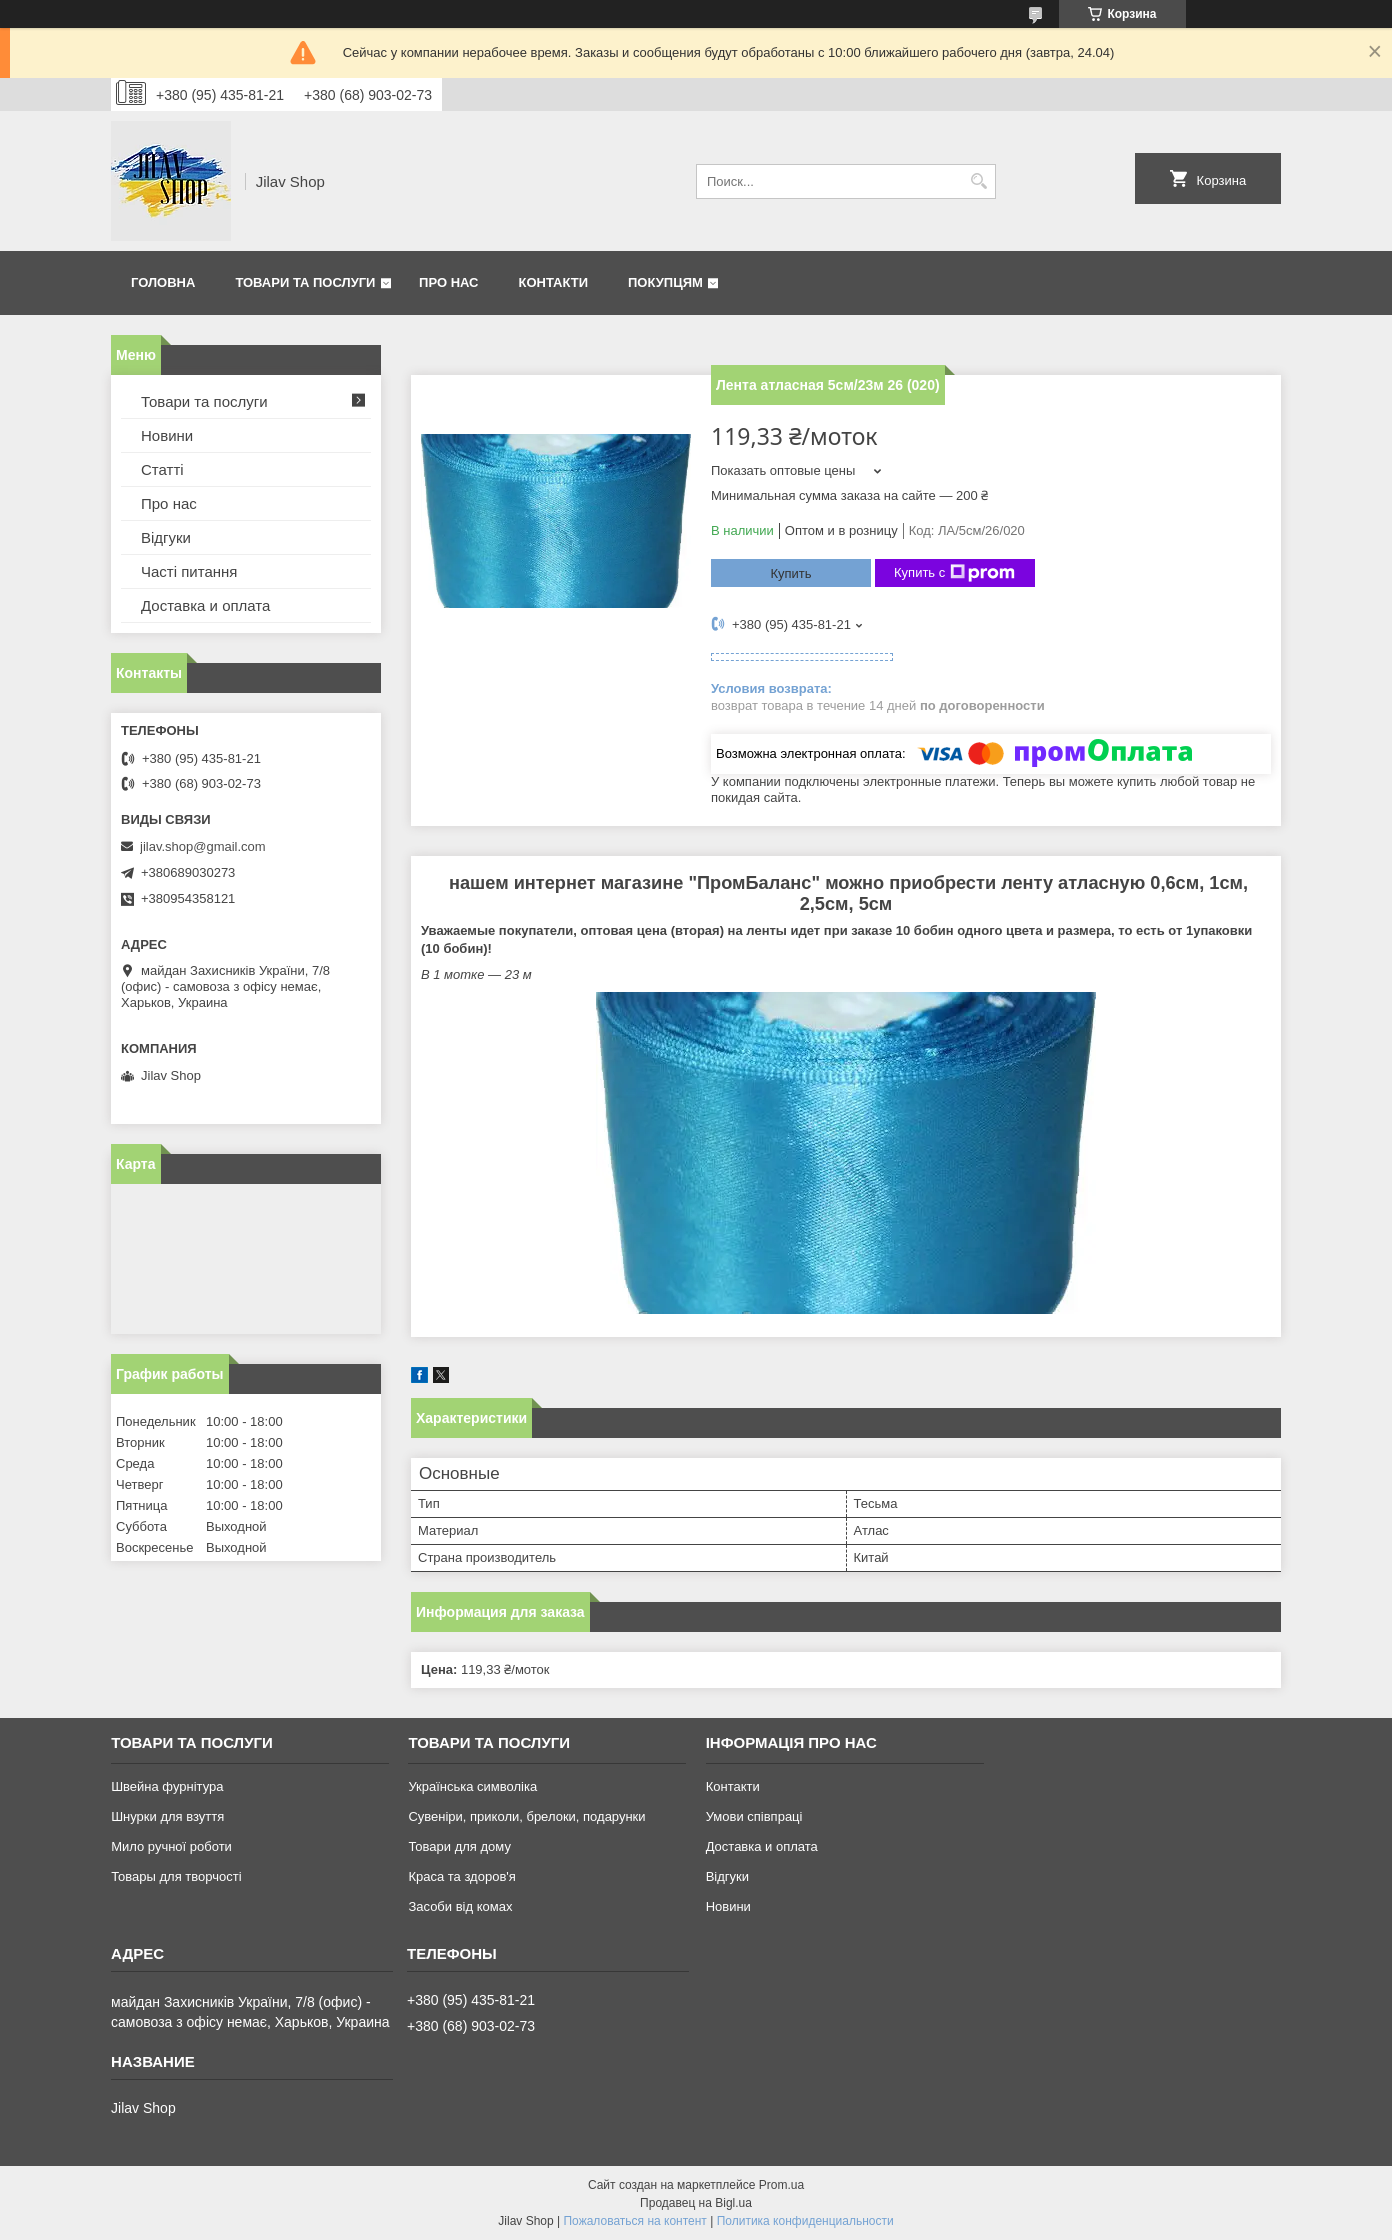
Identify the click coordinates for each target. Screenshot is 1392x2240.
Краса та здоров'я (461, 1876)
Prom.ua (781, 2185)
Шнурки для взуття (167, 1816)
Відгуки (166, 537)
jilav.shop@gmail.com (203, 846)
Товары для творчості (176, 1876)
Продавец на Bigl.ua (696, 2203)
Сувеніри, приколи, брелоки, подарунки (526, 1816)
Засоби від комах (460, 1906)
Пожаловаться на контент (634, 2221)
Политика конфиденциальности (805, 2221)
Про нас (448, 282)
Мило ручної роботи (171, 1846)
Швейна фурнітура (167, 1786)
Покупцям (665, 282)
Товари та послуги (305, 282)
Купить (790, 573)
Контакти (554, 282)
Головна (163, 282)
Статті (162, 469)
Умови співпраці (754, 1816)
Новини (167, 435)
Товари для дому (459, 1846)
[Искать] (978, 181)
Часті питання (189, 571)
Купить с (954, 573)
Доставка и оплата (205, 605)
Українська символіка (472, 1786)
